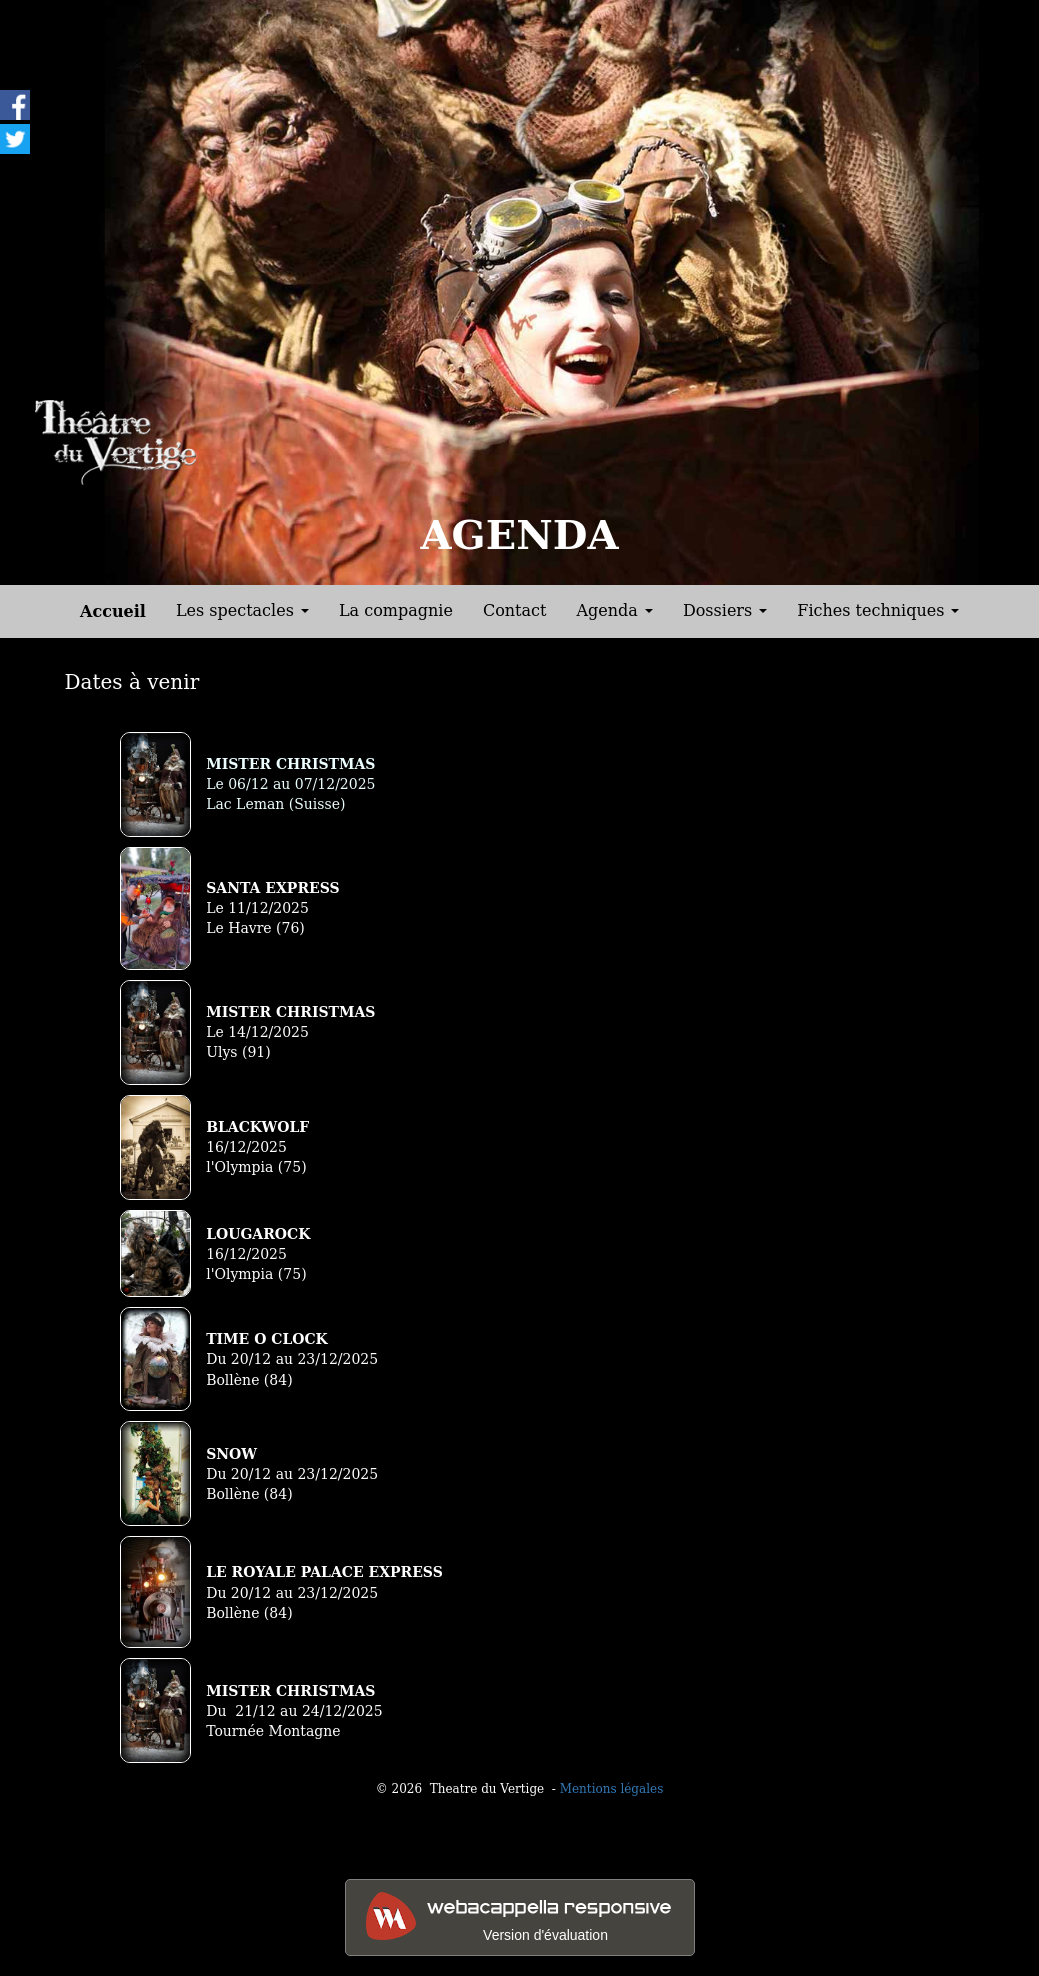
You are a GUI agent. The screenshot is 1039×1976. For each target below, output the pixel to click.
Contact (515, 610)
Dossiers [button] (725, 610)
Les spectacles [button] (242, 610)
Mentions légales (612, 1789)
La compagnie (396, 610)
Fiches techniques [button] (878, 610)
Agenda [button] (614, 610)
